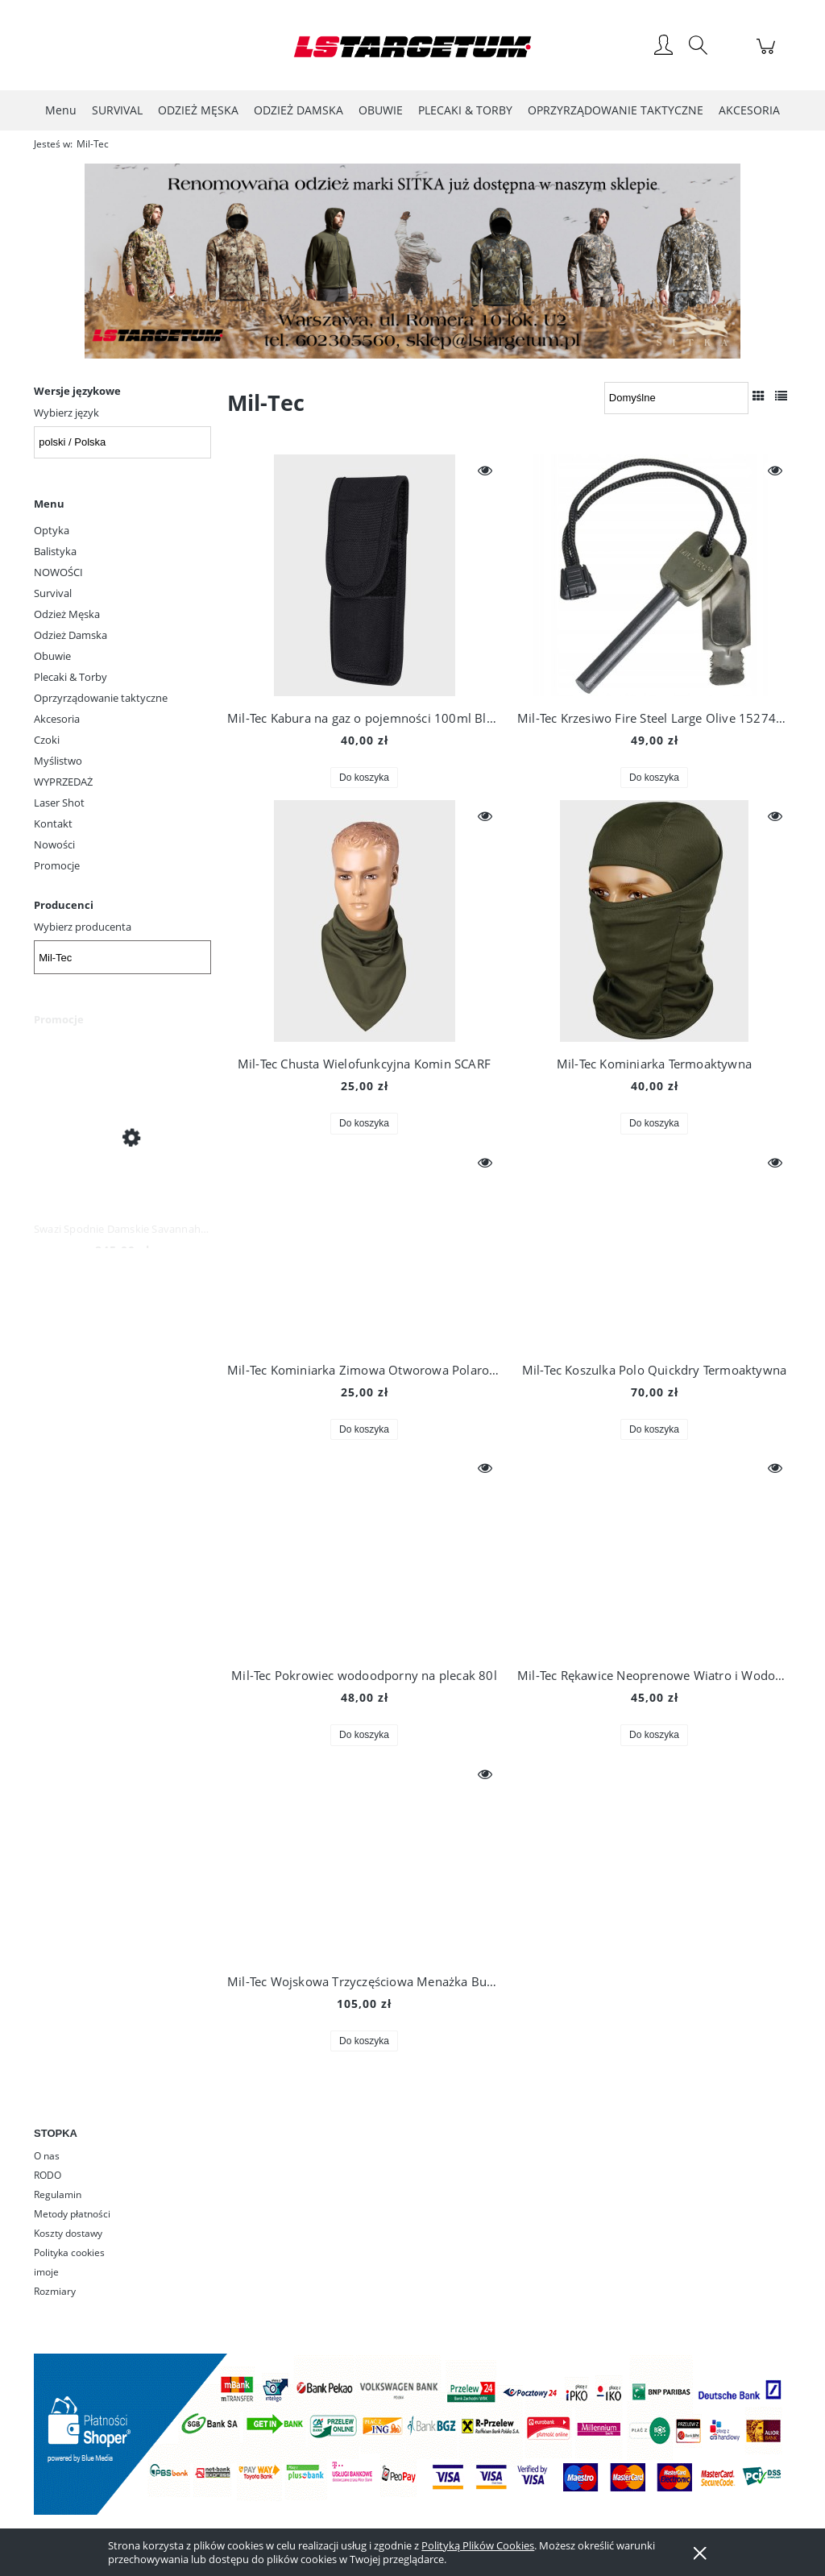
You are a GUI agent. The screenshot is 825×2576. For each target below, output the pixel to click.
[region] (412, 261)
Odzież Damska (70, 635)
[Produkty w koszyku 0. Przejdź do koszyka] (768, 55)
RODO (47, 2175)
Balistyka (55, 551)
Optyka (51, 530)
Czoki (47, 739)
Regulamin (57, 2194)
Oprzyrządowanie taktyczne (101, 698)
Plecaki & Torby (70, 677)
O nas (47, 2156)
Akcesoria (57, 718)
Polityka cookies (69, 2252)
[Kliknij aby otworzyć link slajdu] (394, 261)
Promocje (57, 865)
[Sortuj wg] (676, 398)
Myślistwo (58, 760)
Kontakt (53, 823)
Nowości (54, 844)
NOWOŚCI (58, 572)
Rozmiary (55, 2291)
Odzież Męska (67, 614)
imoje (46, 2272)
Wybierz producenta (82, 926)
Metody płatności (72, 2214)
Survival (53, 593)
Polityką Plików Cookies (477, 2545)
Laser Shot (59, 802)
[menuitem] (61, 110)
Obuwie (52, 656)
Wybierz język (66, 412)
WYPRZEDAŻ (63, 781)
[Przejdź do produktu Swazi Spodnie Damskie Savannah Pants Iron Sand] (122, 1136)
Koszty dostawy (68, 2233)
